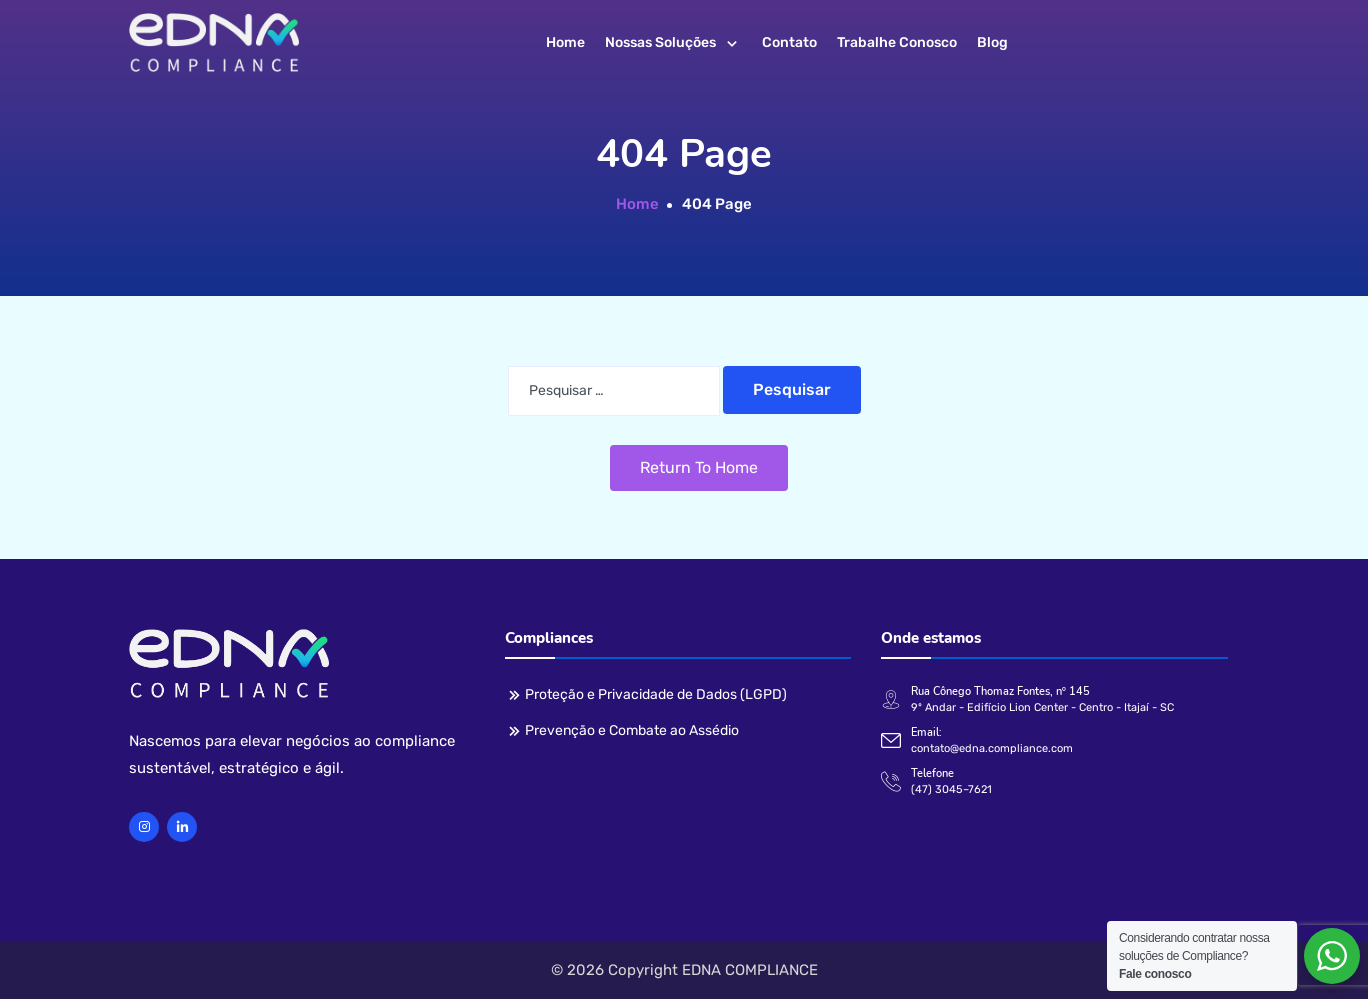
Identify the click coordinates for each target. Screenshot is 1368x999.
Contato (789, 42)
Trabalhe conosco (897, 42)
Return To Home (699, 467)
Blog (992, 42)
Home (565, 42)
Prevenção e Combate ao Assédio (632, 730)
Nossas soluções (660, 42)
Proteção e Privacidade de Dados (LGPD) (656, 694)
